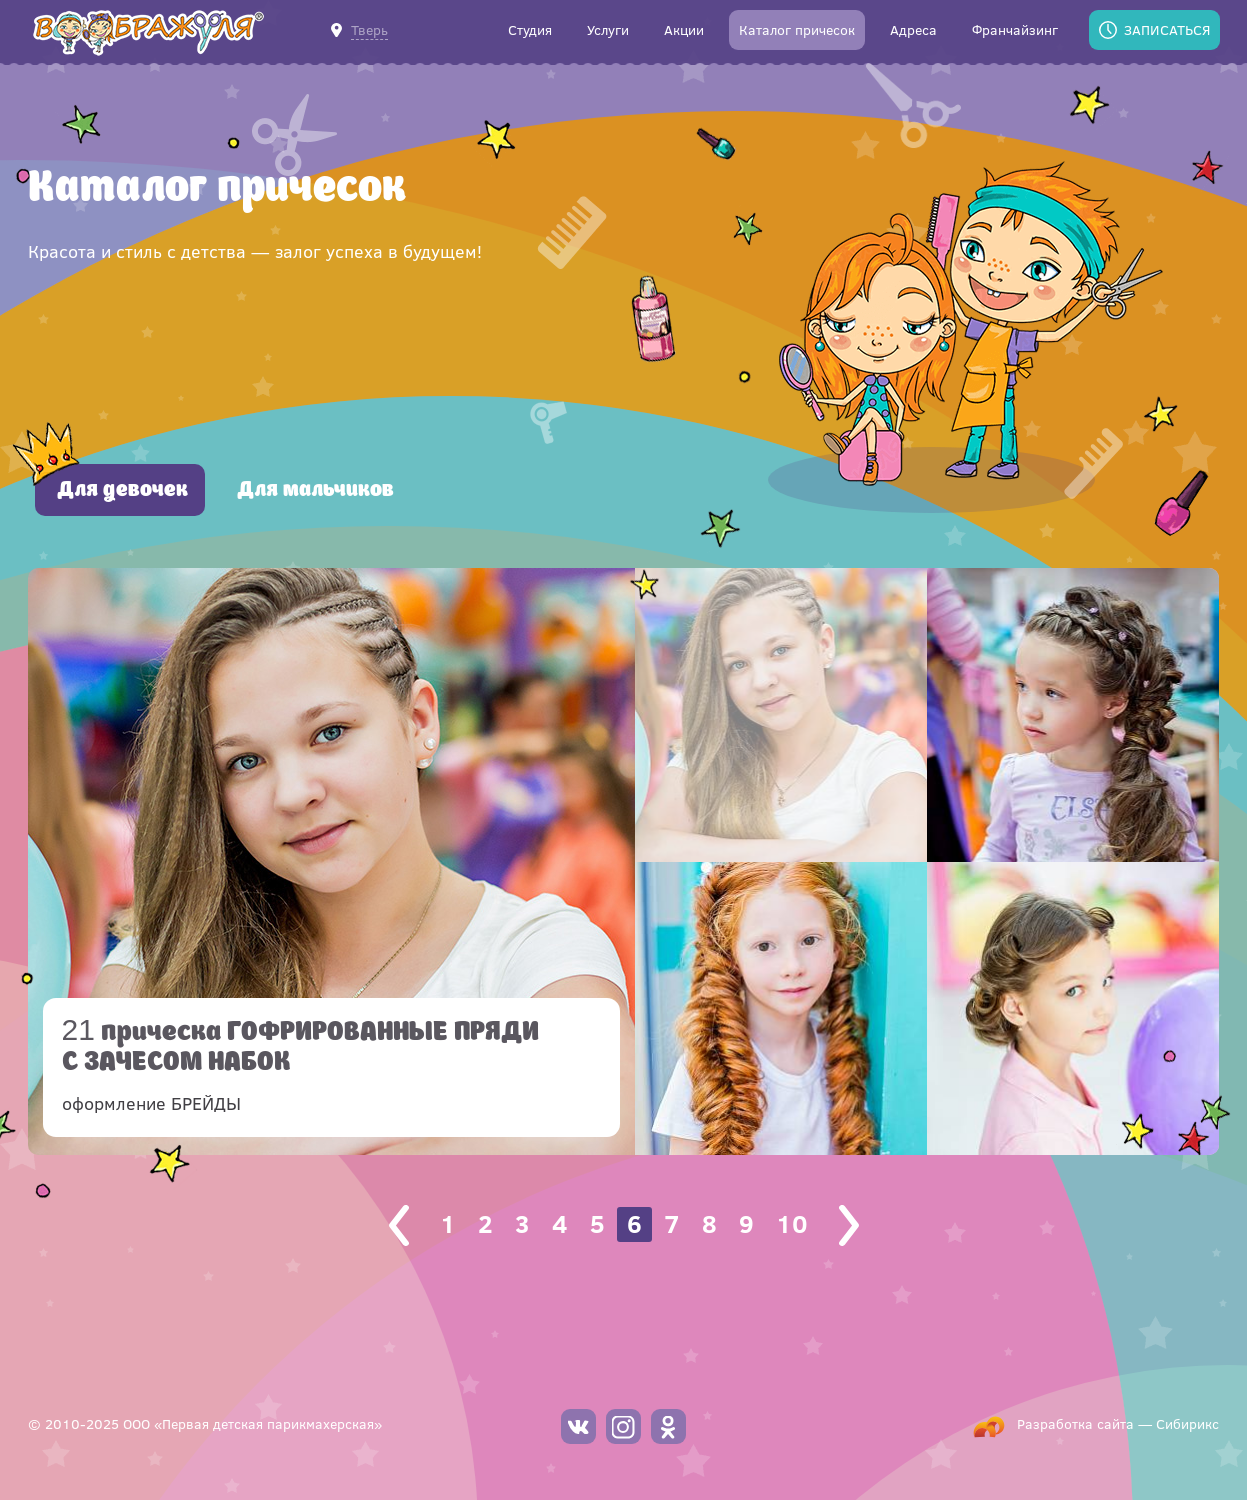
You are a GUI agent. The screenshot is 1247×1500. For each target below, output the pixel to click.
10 (792, 1223)
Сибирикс (1187, 1423)
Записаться (1167, 29)
